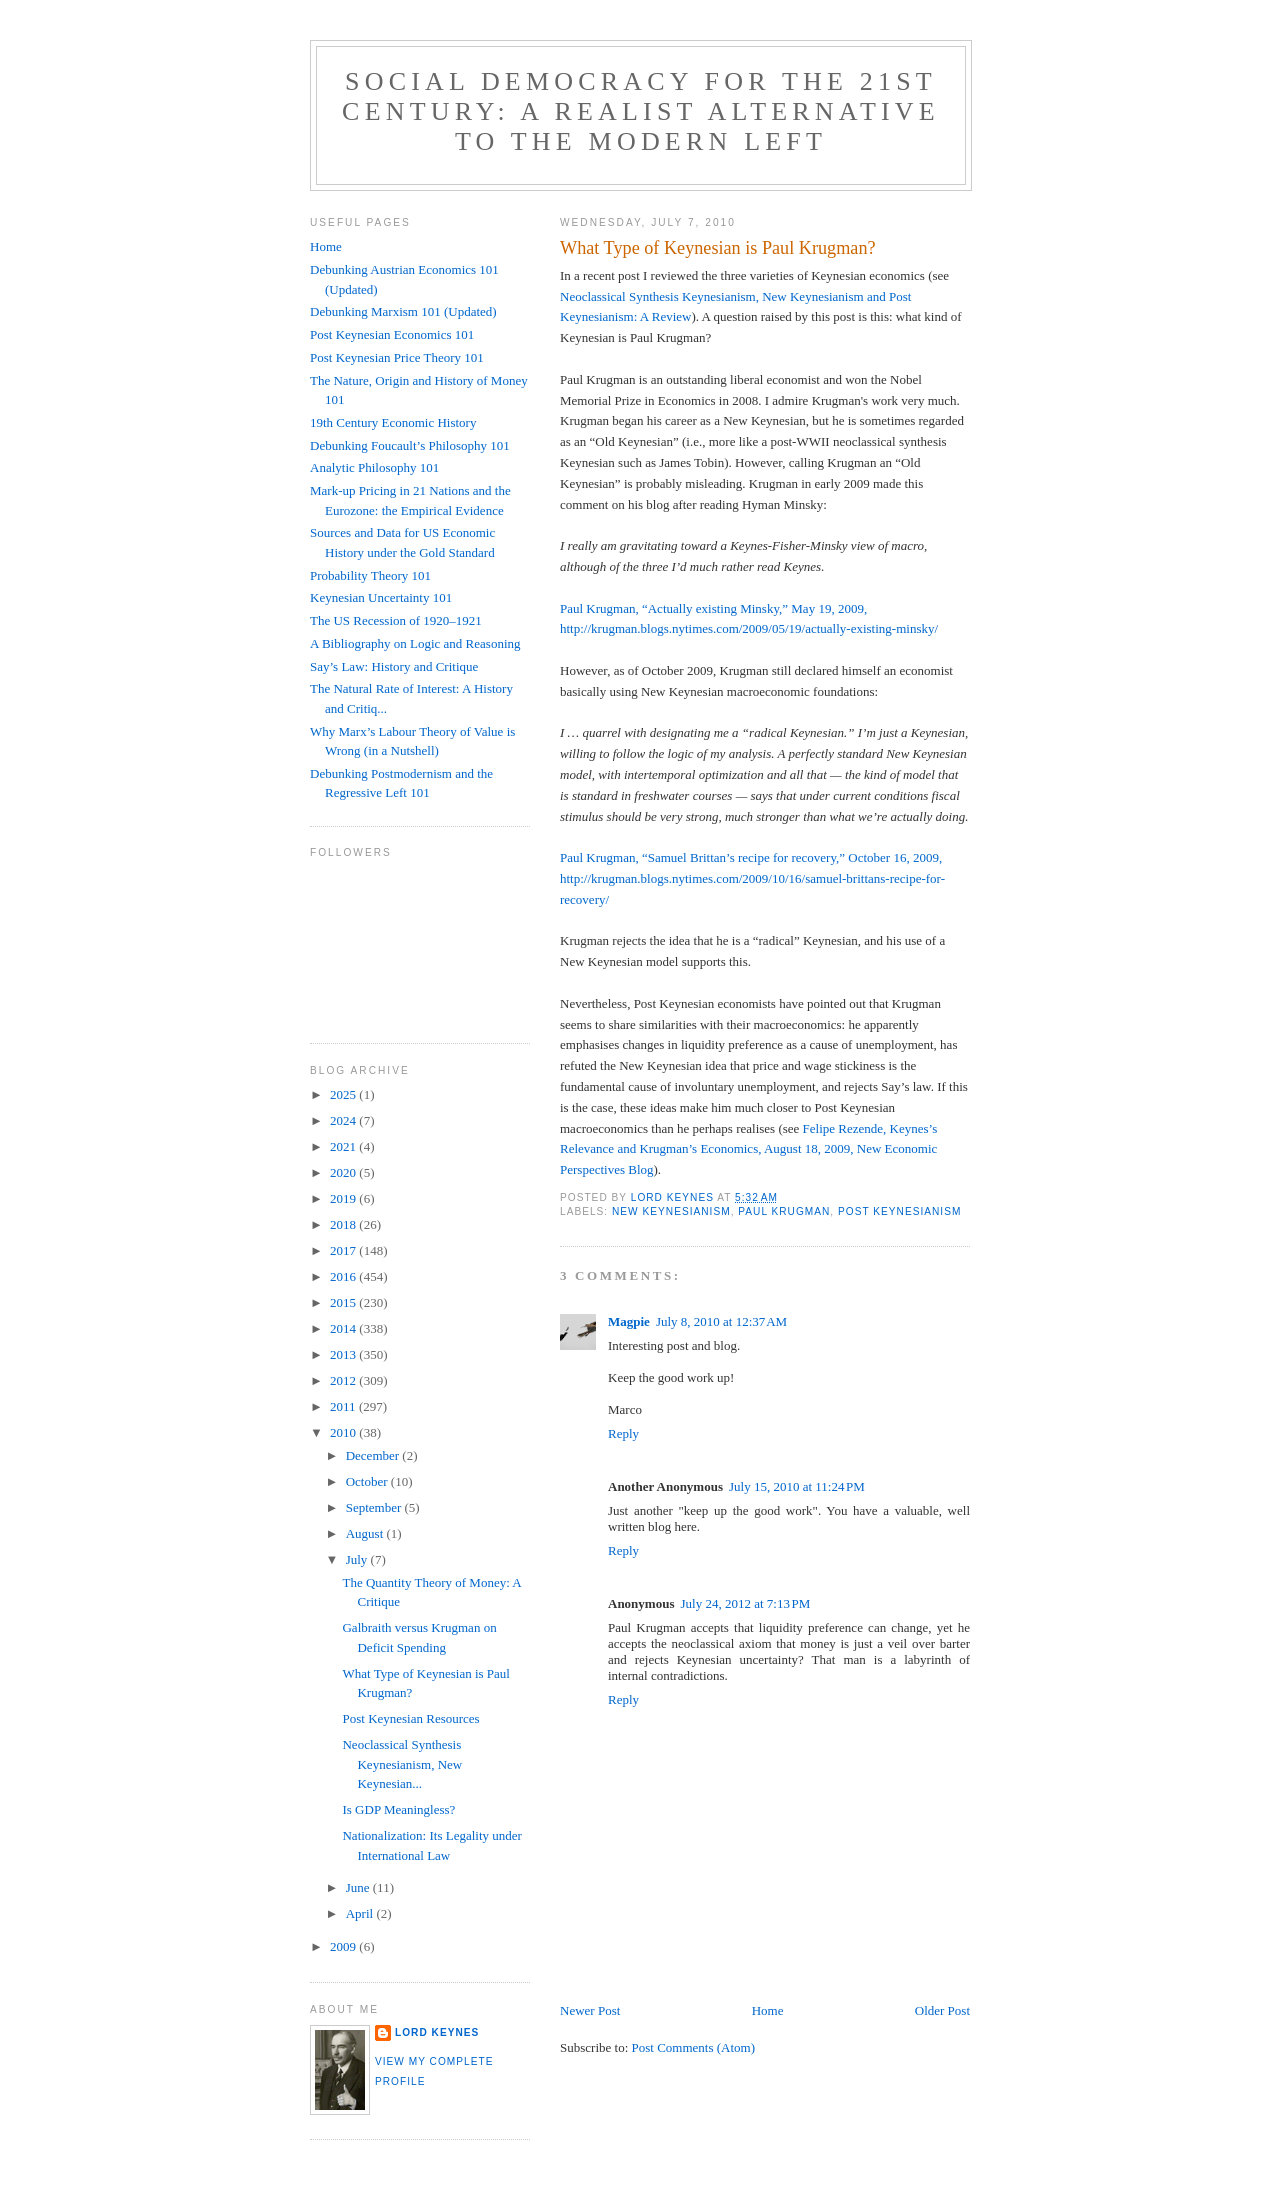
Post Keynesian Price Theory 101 (397, 357)
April (361, 1913)
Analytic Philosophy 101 (374, 467)
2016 (344, 1276)
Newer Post (590, 2010)
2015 (344, 1302)
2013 (344, 1354)
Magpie (629, 1321)
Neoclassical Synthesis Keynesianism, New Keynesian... (402, 1764)
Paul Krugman (784, 1211)
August (366, 1533)
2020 (344, 1172)
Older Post (942, 2010)
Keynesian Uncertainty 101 (381, 597)
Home (768, 2010)
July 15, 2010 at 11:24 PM (797, 1486)
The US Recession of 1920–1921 (396, 620)
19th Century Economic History (393, 422)
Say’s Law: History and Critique (394, 666)
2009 (344, 1946)
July (358, 1559)
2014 (344, 1328)
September (375, 1507)
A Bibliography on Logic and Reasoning (415, 643)
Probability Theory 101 (370, 575)
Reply (623, 1433)
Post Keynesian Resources (410, 1718)
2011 (344, 1406)
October (368, 1481)
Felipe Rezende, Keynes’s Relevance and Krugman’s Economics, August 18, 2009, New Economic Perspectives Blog (748, 1149)
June (359, 1887)
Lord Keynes (437, 2032)
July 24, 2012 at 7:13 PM (745, 1603)
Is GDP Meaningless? (398, 1809)
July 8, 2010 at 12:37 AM (721, 1321)
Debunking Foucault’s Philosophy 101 (410, 445)
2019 (344, 1198)
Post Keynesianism (899, 1211)
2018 (344, 1224)
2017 (344, 1250)
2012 (344, 1380)
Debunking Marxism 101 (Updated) (403, 311)
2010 (344, 1432)
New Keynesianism (671, 1211)
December (374, 1455)
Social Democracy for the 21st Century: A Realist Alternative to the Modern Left (641, 111)
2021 (344, 1146)
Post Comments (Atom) (694, 2047)
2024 (344, 1120)
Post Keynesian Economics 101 (392, 334)
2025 (344, 1094)
